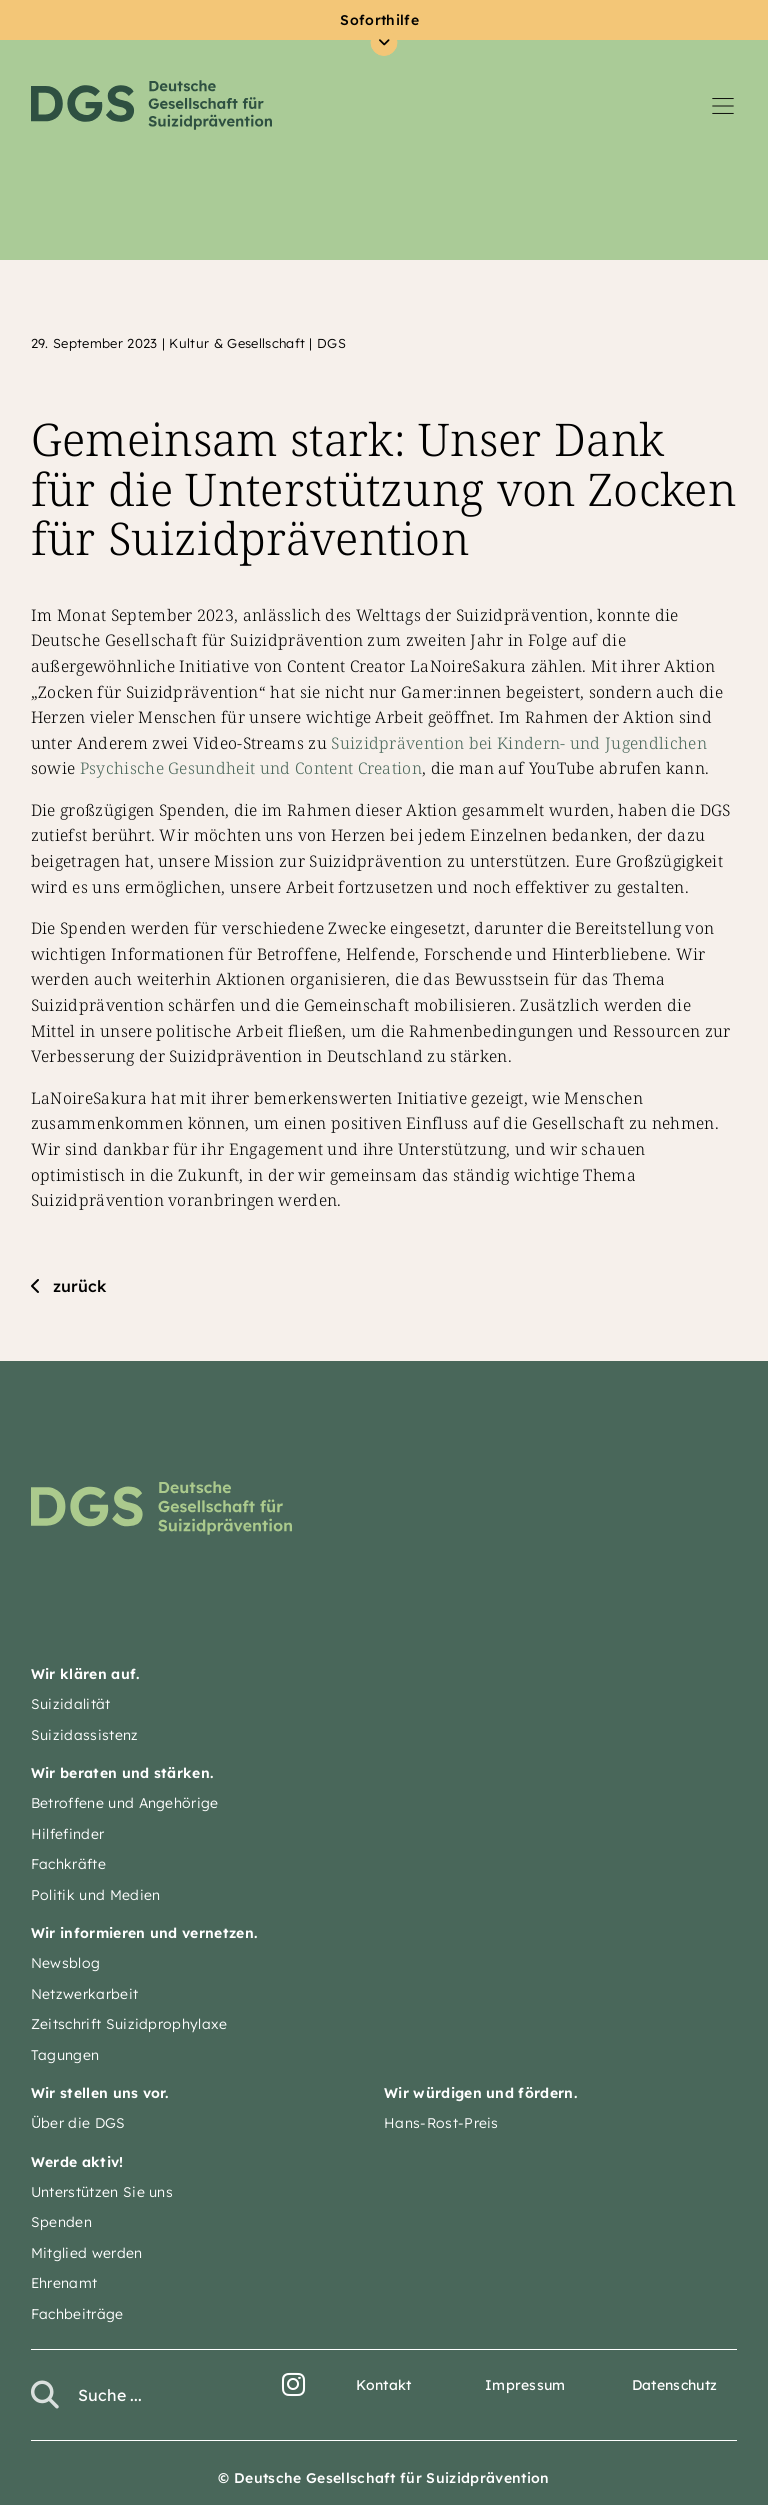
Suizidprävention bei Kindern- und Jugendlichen (519, 743)
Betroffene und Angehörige (125, 1803)
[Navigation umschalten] (723, 105)
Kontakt (383, 2385)
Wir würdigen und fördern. (480, 2093)
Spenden (61, 2222)
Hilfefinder (68, 1834)
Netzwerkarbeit (84, 1994)
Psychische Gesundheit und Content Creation (251, 768)
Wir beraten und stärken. (122, 1773)
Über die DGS (78, 2123)
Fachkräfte (68, 1864)
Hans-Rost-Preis (441, 2123)
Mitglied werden (87, 2253)
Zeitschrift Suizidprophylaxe (129, 2024)
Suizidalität (71, 1704)
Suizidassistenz (85, 1735)
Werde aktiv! (77, 2162)
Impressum (525, 2385)
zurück (79, 1286)
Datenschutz (675, 2385)
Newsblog (66, 1963)
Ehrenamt (64, 2283)
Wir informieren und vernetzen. (144, 1933)
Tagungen (65, 2055)
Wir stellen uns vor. (99, 2093)
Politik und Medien (96, 1895)
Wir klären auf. (85, 1674)
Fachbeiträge (77, 2314)
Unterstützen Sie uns (102, 2192)
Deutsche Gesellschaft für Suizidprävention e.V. (151, 105)
